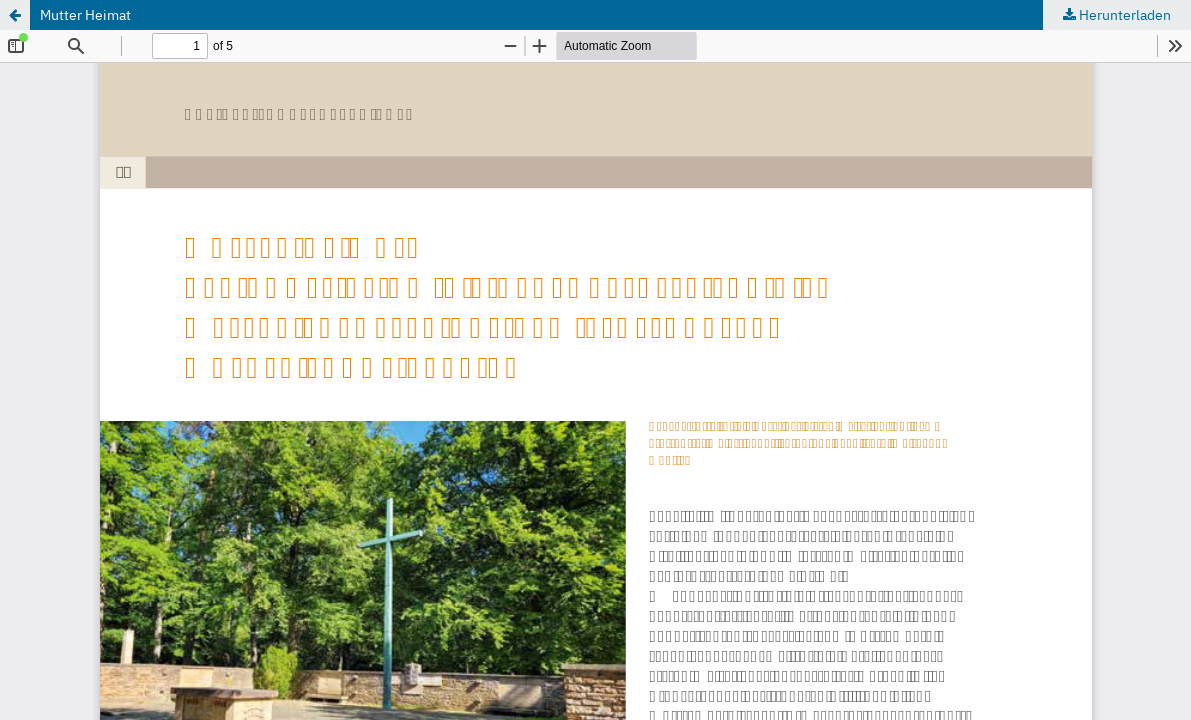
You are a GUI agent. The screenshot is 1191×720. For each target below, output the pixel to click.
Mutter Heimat (85, 15)
